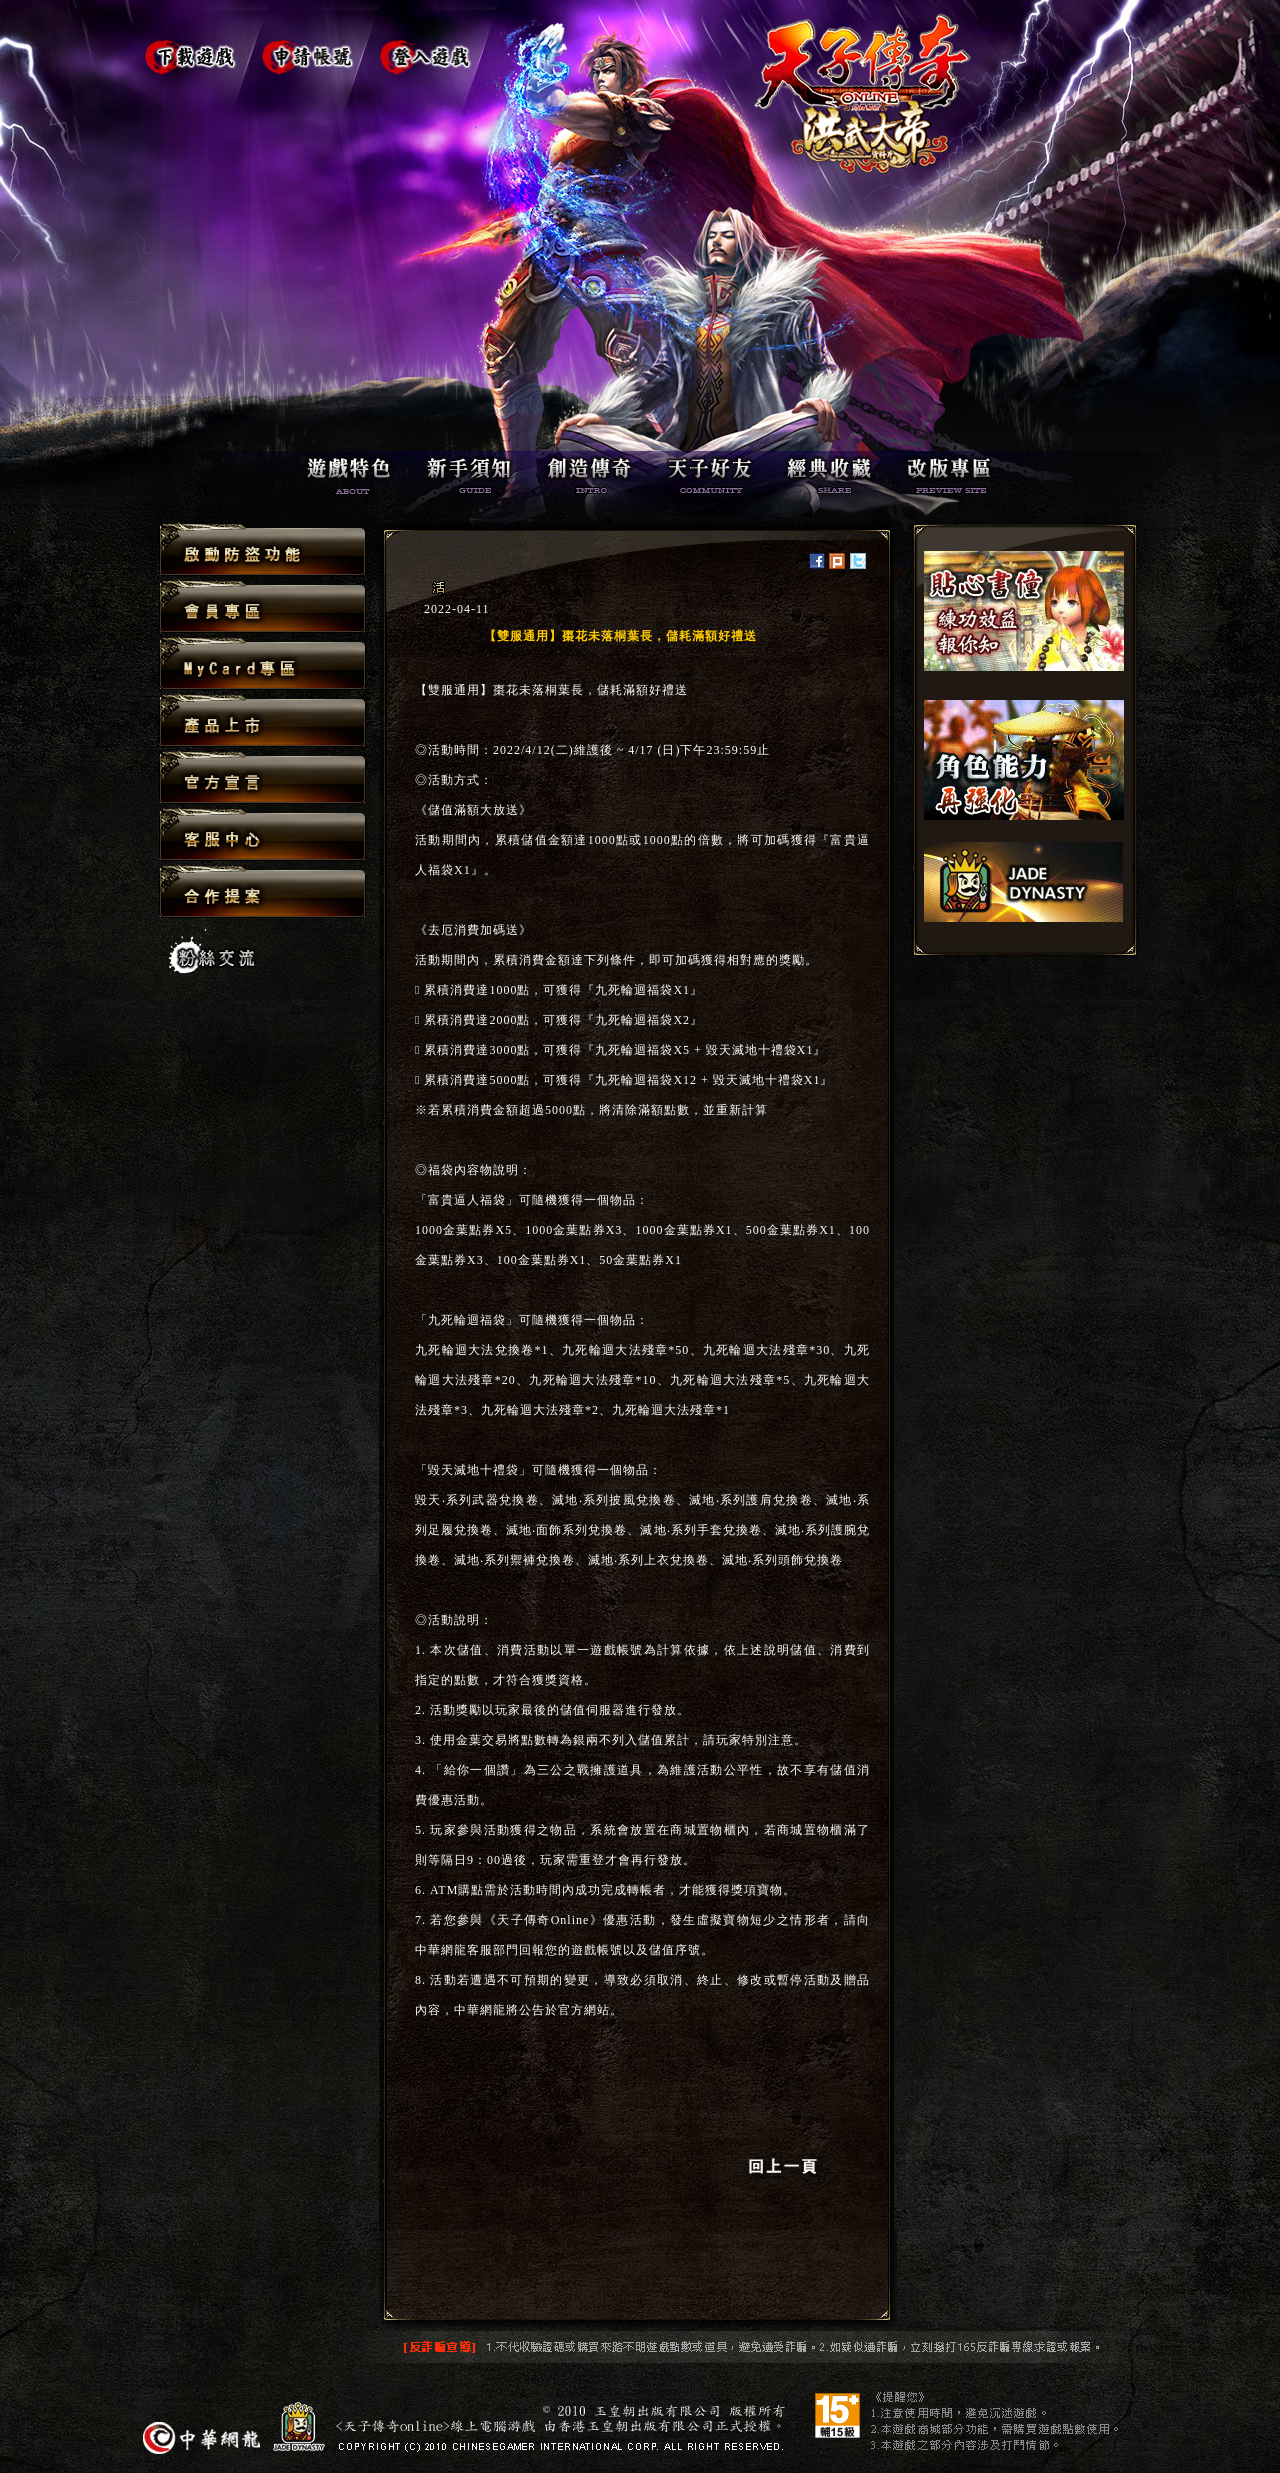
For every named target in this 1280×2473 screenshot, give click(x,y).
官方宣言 (262, 778)
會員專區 (262, 607)
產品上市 (262, 721)
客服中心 (262, 835)
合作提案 (262, 891)
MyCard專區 (262, 664)
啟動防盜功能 (262, 550)
